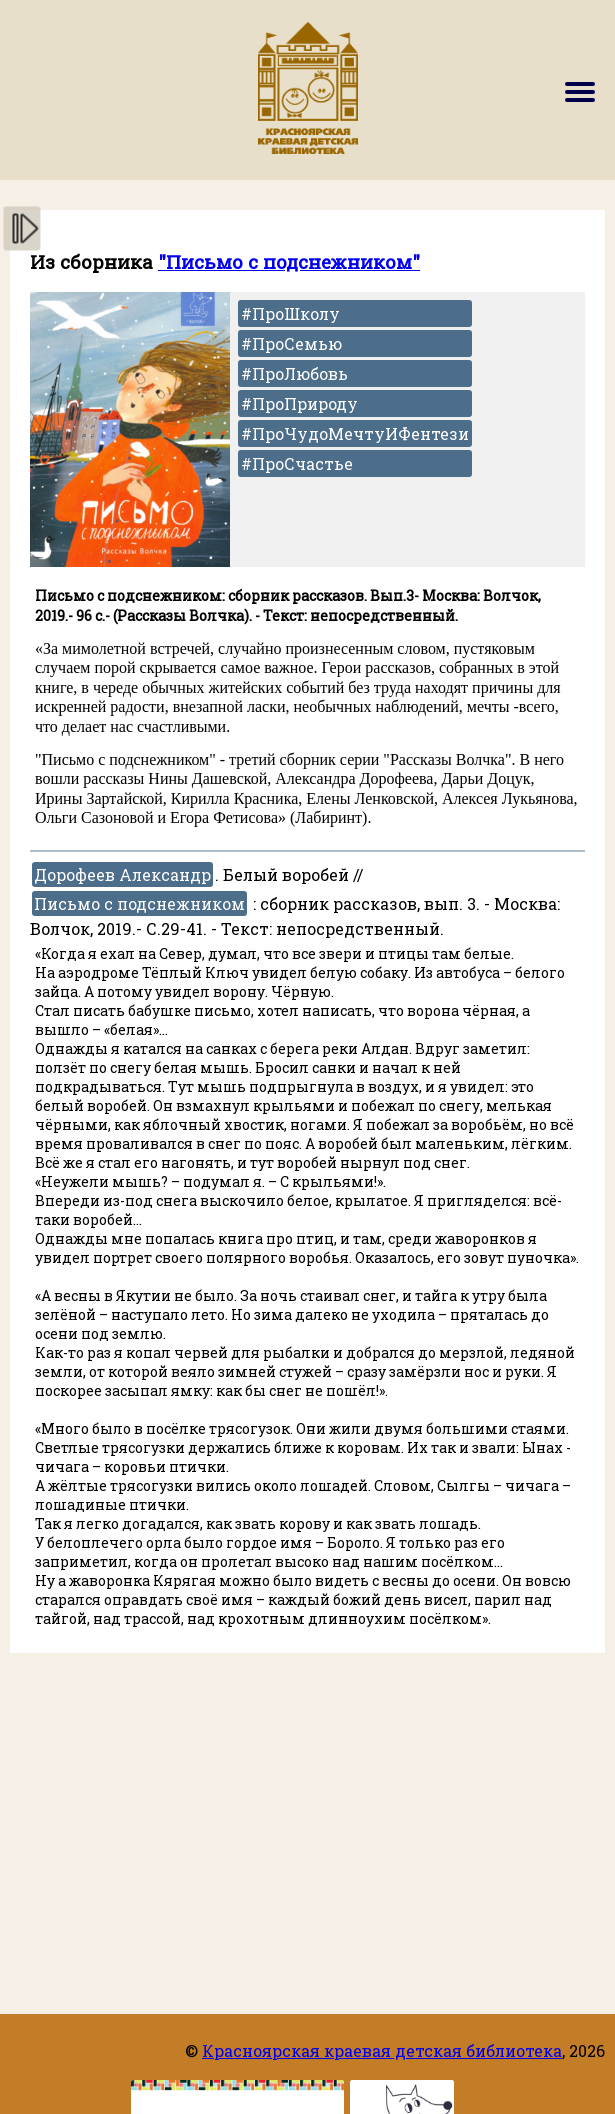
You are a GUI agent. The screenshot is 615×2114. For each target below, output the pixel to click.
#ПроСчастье (297, 463)
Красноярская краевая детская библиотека (382, 2050)
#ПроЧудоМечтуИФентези (355, 433)
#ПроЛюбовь (294, 373)
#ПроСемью (291, 343)
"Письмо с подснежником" (289, 261)
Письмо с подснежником (139, 903)
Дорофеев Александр (122, 874)
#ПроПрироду (299, 403)
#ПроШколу (290, 313)
